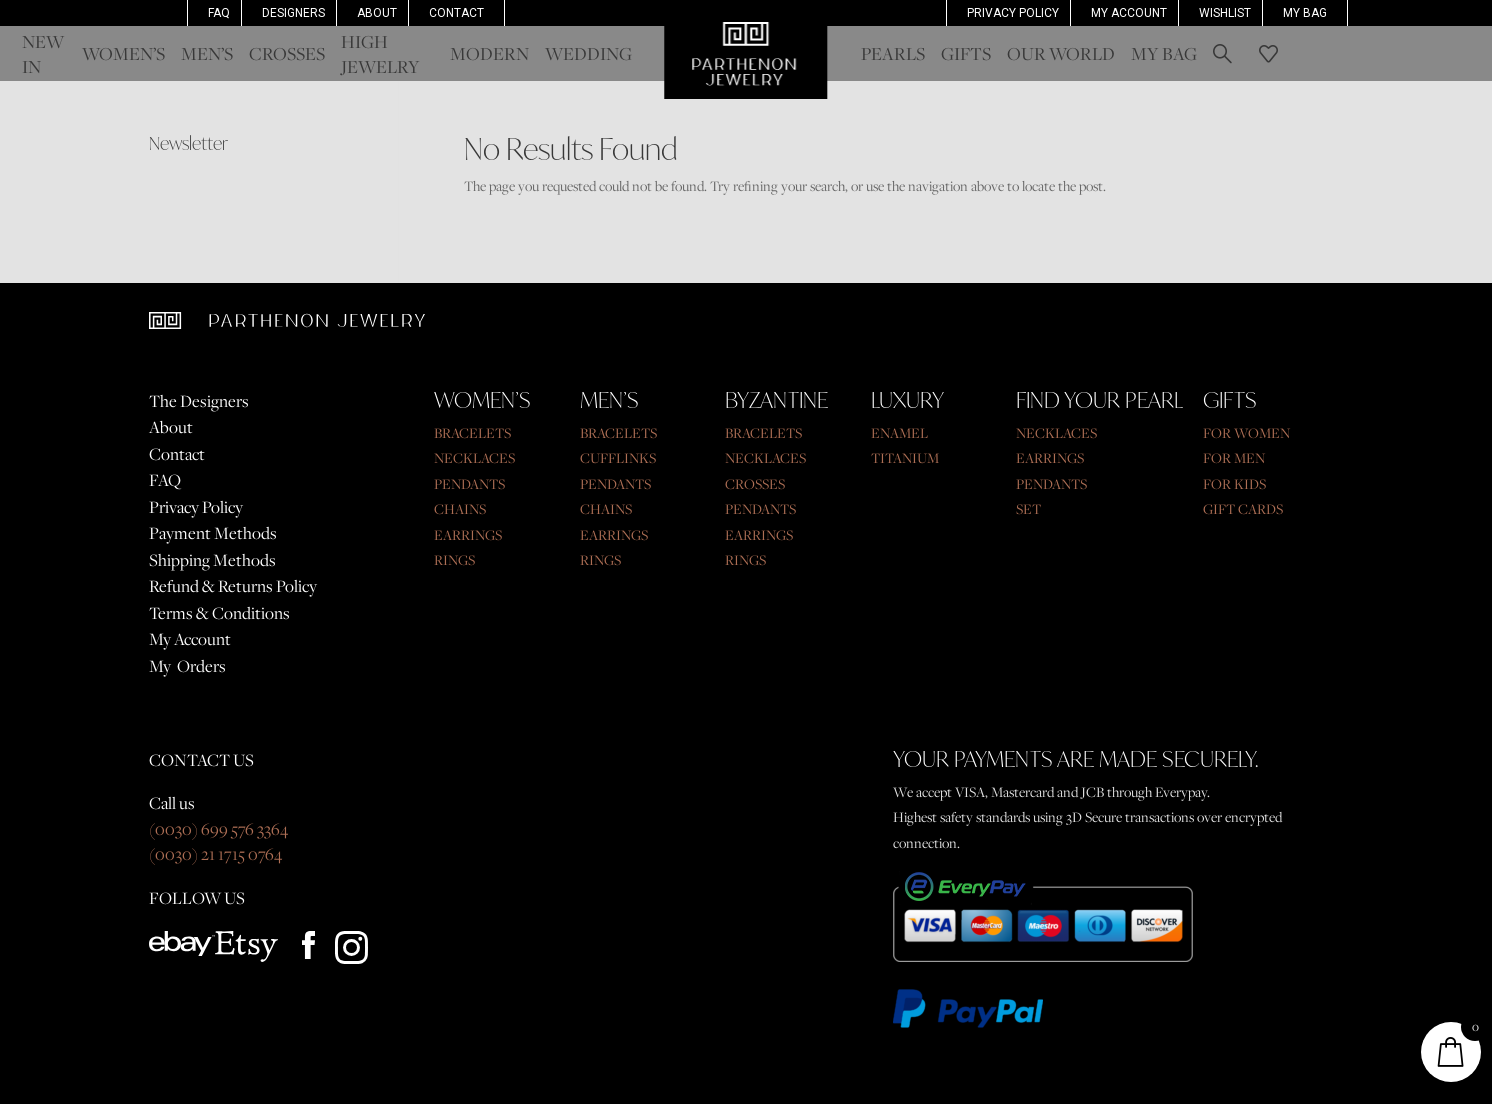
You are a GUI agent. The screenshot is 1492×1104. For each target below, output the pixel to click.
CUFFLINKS (618, 458)
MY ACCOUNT (1129, 13)
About (377, 13)
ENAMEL (899, 433)
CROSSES (755, 484)
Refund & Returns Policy (233, 586)
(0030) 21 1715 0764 (215, 854)
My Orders (187, 666)
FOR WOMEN (1246, 433)
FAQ (219, 13)
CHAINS (460, 509)
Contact (456, 13)
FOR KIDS (1234, 484)
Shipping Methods (212, 560)
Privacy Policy (1013, 13)
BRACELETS (472, 433)
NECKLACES (474, 458)
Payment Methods (213, 533)
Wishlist (1225, 13)
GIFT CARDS (1243, 509)
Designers (293, 13)
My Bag (1305, 13)
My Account (190, 639)
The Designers (199, 401)
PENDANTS (469, 484)
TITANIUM (905, 458)
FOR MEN (1234, 458)
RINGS (454, 560)
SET (1028, 509)
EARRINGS (468, 535)
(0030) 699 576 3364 (218, 829)
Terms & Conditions (219, 613)
